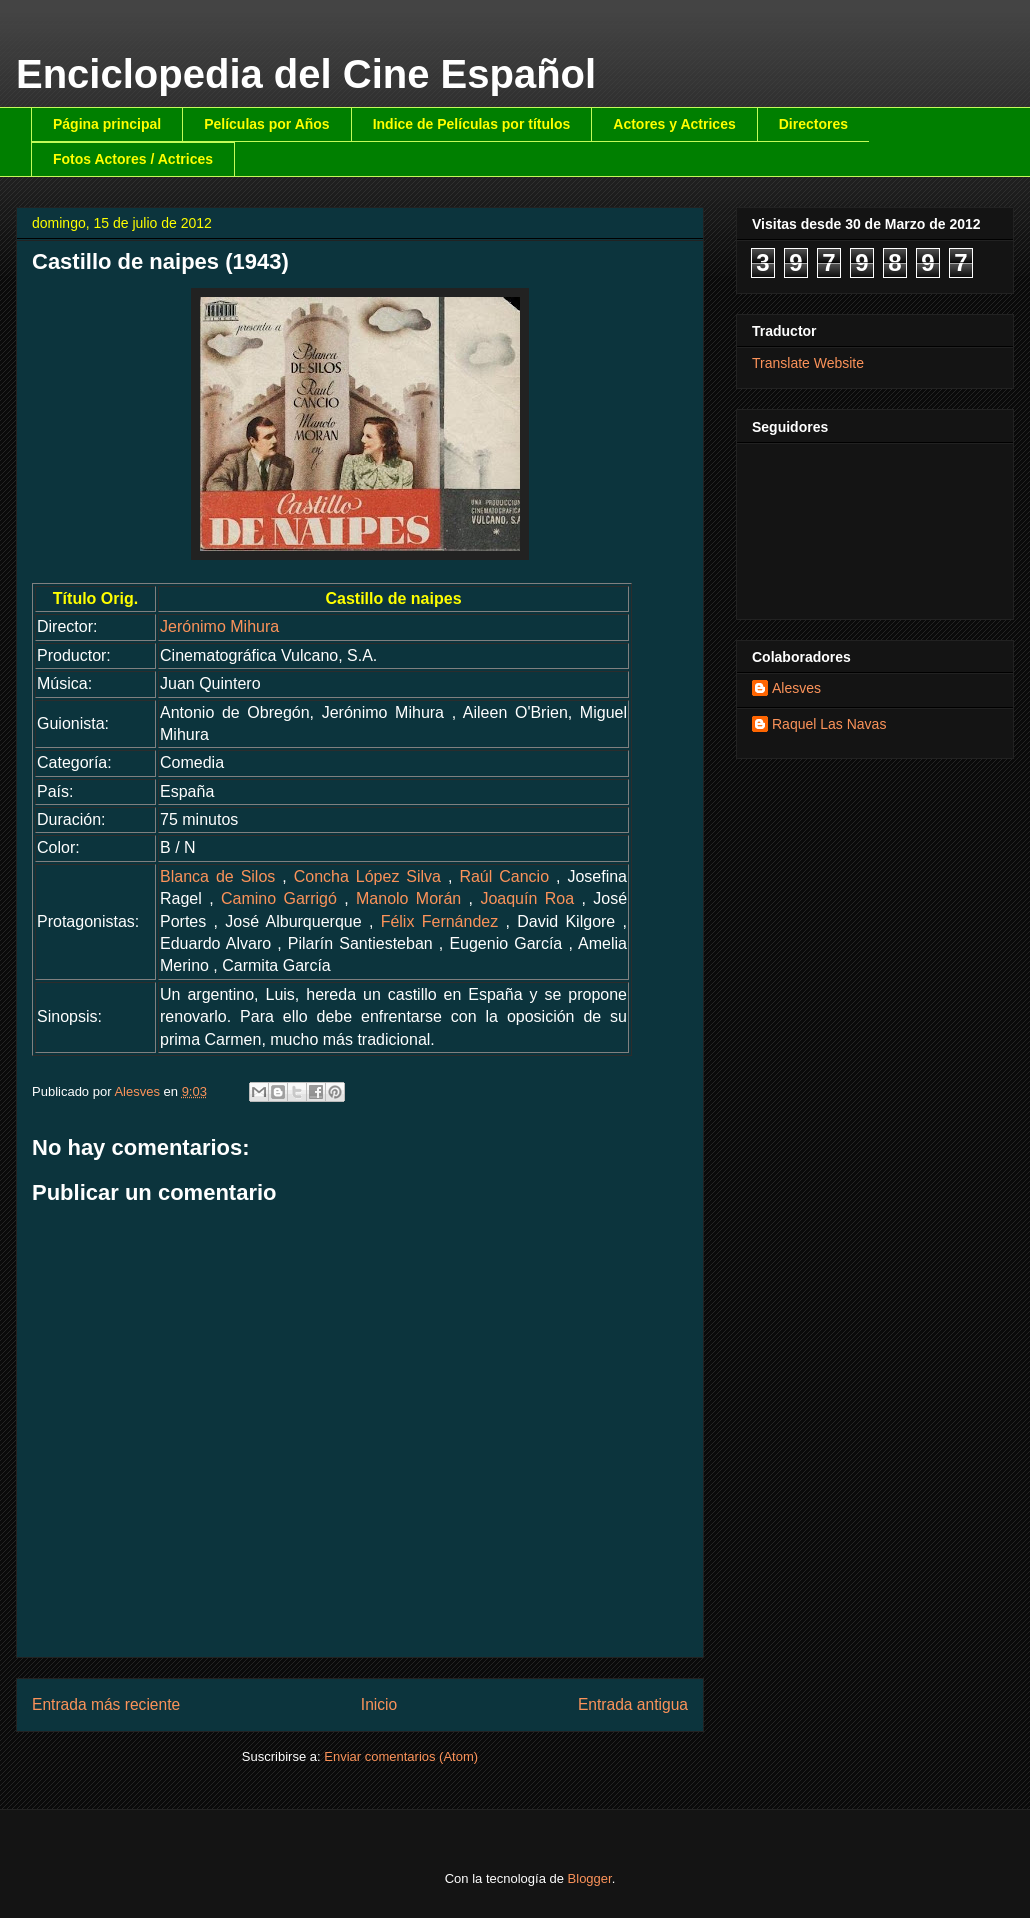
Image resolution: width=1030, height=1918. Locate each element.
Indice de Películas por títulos (472, 124)
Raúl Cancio (504, 876)
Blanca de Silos (217, 876)
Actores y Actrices (674, 124)
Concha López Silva (367, 876)
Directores (813, 124)
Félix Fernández (440, 921)
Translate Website (808, 363)
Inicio (379, 1704)
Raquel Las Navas (829, 724)
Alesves (796, 688)
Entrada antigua (633, 1704)
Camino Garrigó (279, 898)
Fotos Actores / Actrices (133, 159)
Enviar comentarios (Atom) (401, 1756)
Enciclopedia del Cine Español (306, 74)
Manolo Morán (408, 898)
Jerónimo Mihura (219, 626)
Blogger (590, 1878)
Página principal (107, 124)
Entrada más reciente (106, 1704)
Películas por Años (267, 124)
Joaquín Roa (527, 898)
